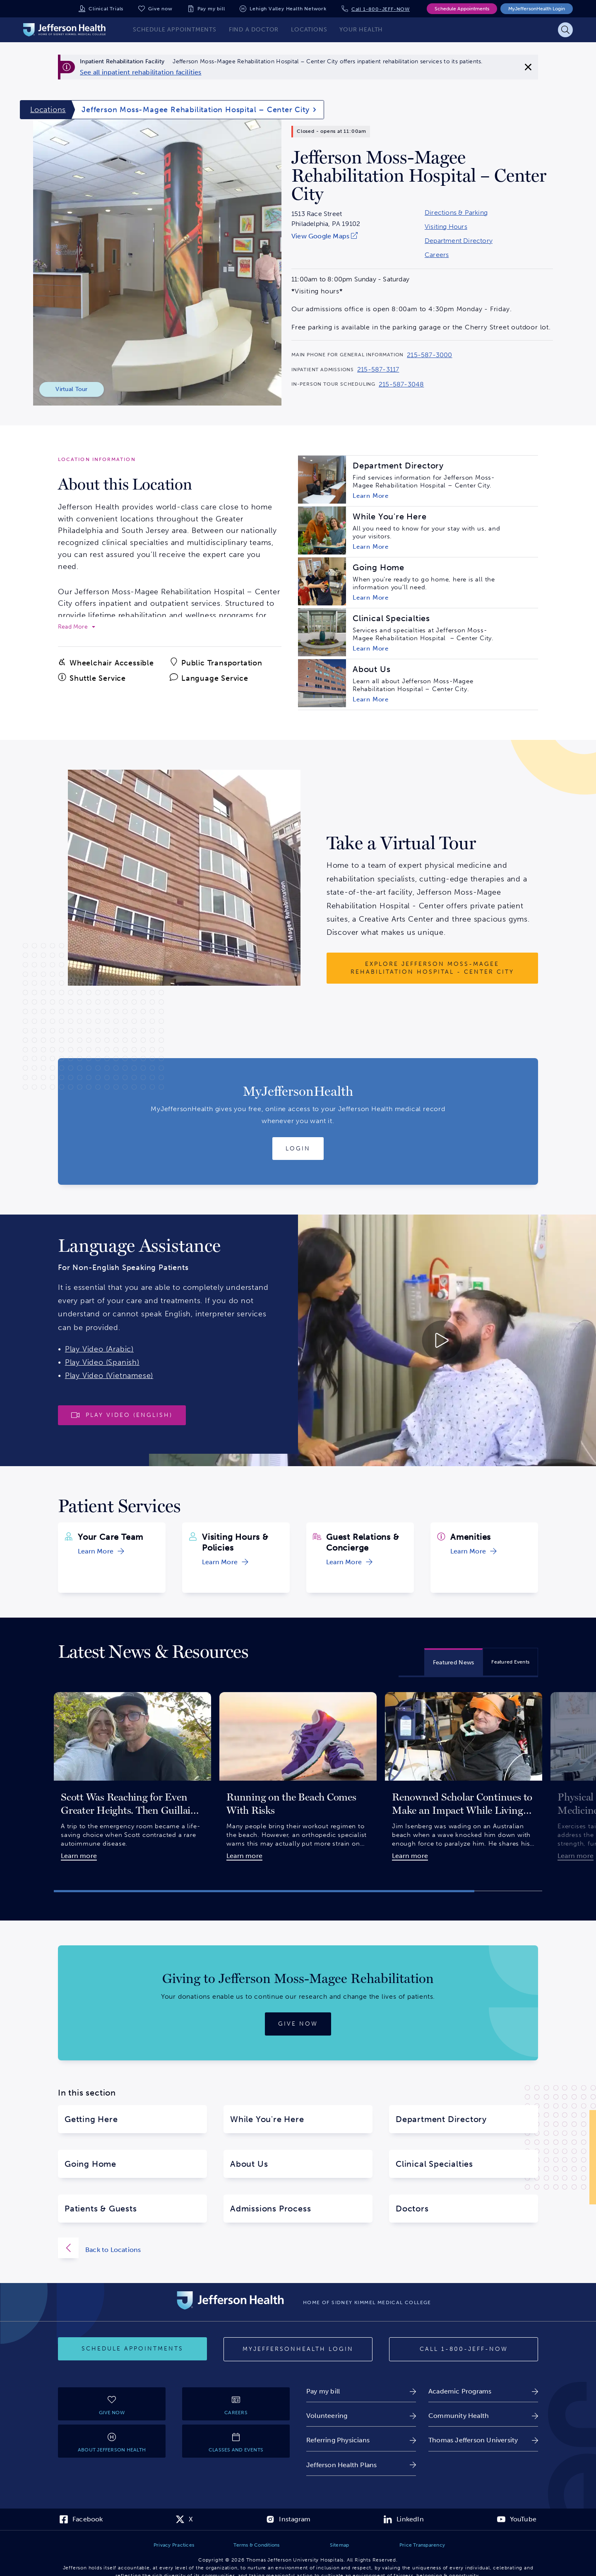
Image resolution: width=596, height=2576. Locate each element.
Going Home (90, 2164)
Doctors (412, 2208)
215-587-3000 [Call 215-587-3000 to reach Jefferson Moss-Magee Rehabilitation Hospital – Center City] (429, 355)
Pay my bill (211, 9)
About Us (249, 2164)
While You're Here (267, 2119)
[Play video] (122, 1415)
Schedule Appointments (462, 9)
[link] (141, 72)
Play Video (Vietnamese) (109, 1375)
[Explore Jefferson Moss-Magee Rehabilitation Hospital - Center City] (432, 968)
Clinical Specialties (434, 2164)
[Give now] (298, 2024)
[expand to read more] (76, 627)
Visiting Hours (446, 226)
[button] (264, 1891)
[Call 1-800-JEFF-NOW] (463, 2349)
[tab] (453, 1662)
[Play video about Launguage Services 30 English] (372, 1340)
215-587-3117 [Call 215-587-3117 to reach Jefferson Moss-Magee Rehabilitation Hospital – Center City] (378, 369)
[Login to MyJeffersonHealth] (298, 1148)
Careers (437, 255)
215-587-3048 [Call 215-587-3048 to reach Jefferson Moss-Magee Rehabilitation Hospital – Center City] (401, 384)
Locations (48, 109)
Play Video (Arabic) (99, 1349)
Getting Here (91, 2119)
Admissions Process (270, 2208)
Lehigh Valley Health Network (288, 9)
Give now (160, 9)
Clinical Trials (106, 9)
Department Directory (459, 241)
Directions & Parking (456, 212)
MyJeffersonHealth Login (536, 9)
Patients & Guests (101, 2208)
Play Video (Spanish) (102, 1362)
